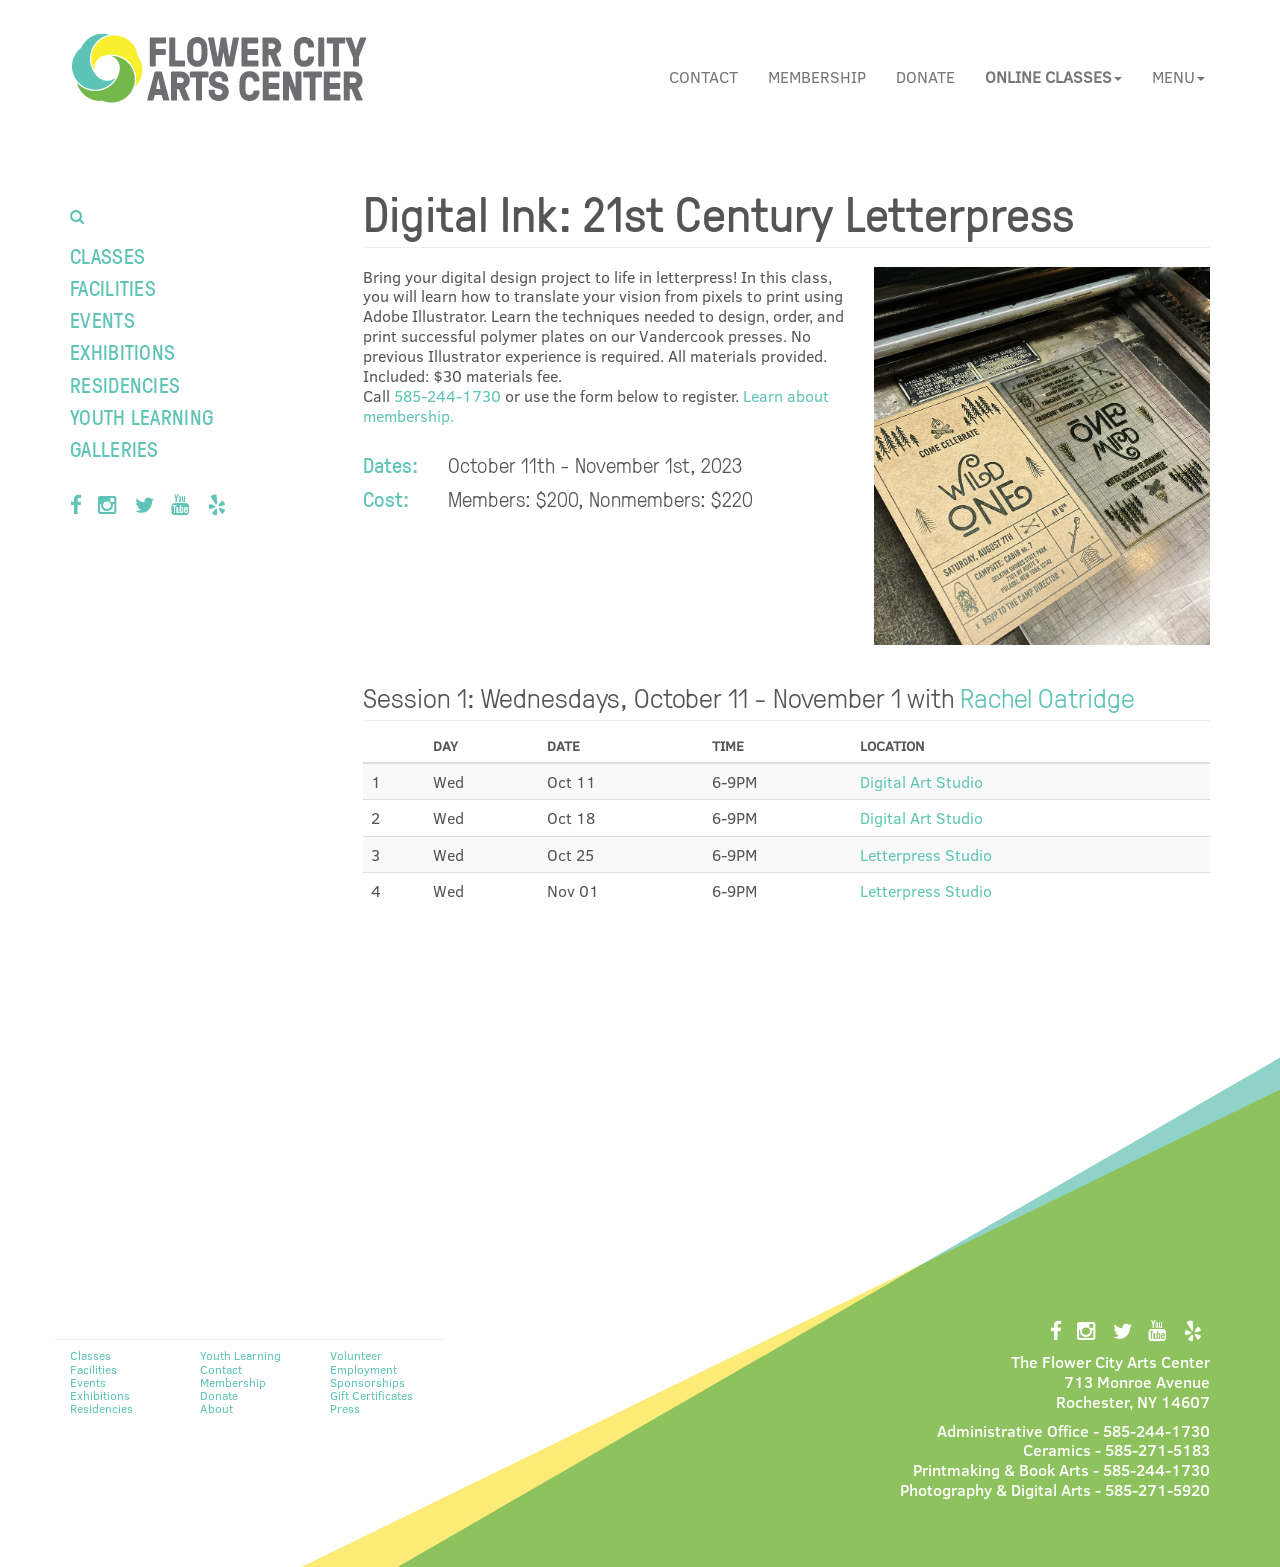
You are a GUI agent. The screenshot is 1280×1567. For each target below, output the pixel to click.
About (216, 1408)
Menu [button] (1178, 76)
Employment (363, 1369)
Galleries (114, 448)
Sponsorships (367, 1382)
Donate (925, 76)
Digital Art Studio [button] (921, 781)
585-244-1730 (447, 395)
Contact (703, 76)
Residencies (125, 384)
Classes (107, 255)
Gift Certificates (371, 1395)
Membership (817, 76)
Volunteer (356, 1355)
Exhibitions (122, 351)
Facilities (113, 287)
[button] (1053, 77)
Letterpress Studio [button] (926, 854)
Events (102, 319)
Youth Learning (141, 416)
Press (345, 1408)
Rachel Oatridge (1047, 696)
